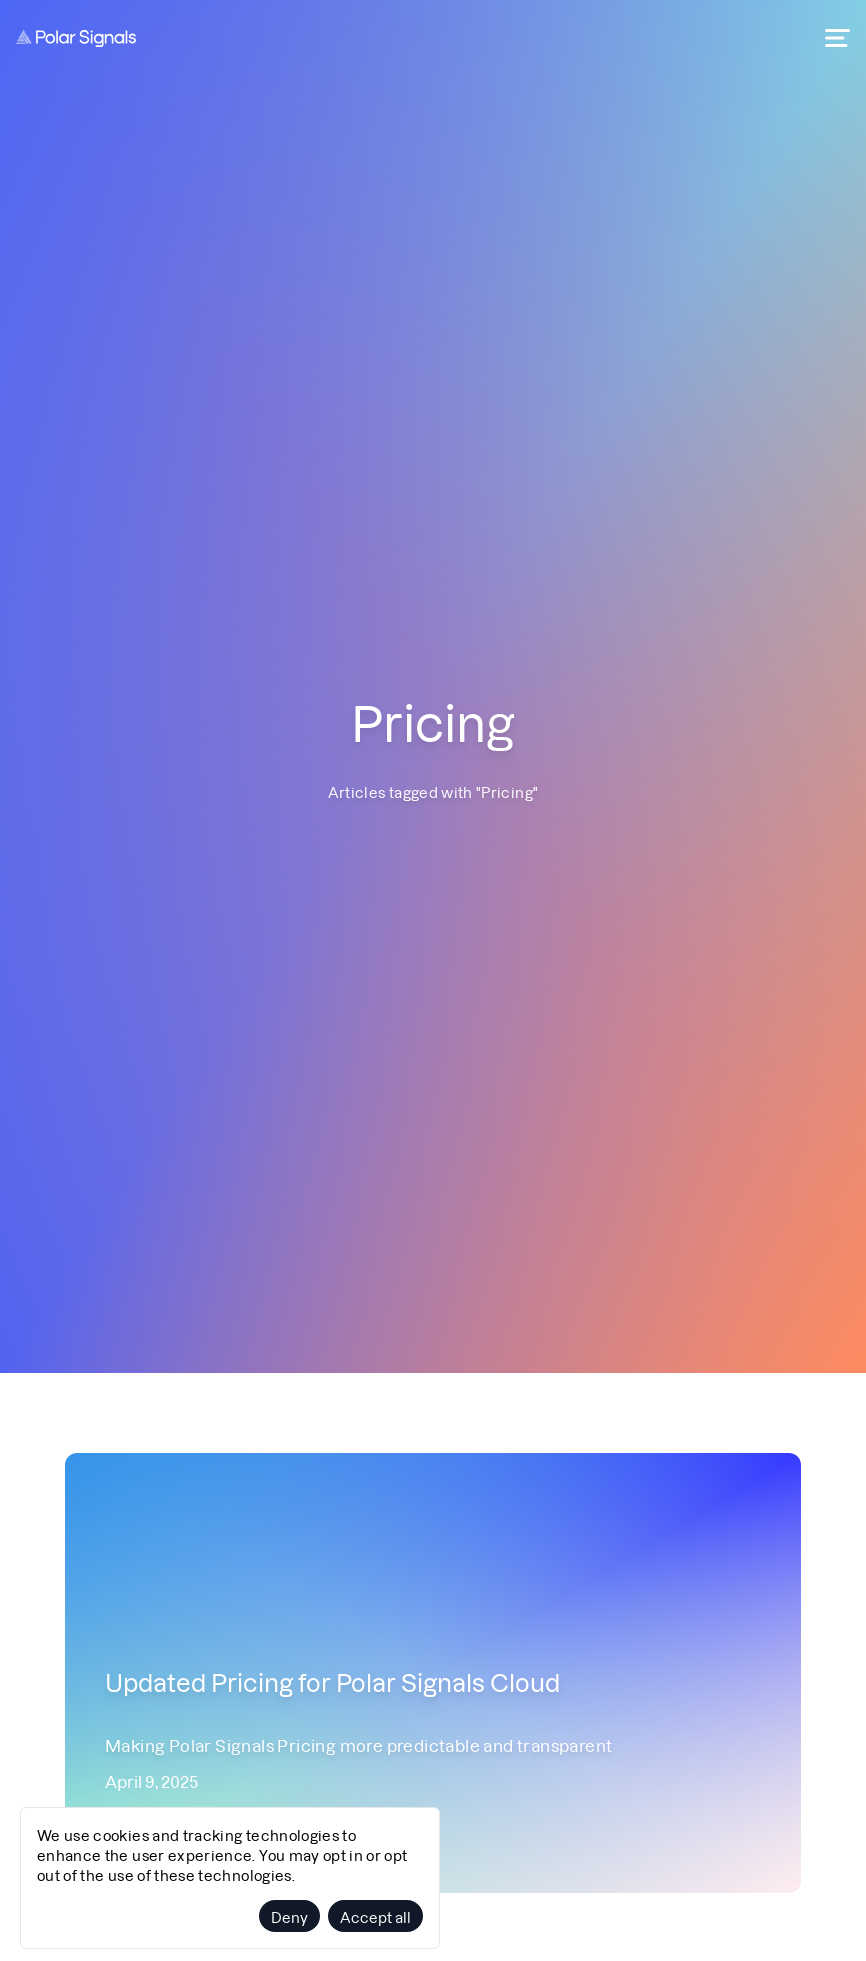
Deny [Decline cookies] (289, 1916)
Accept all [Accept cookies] (375, 1916)
